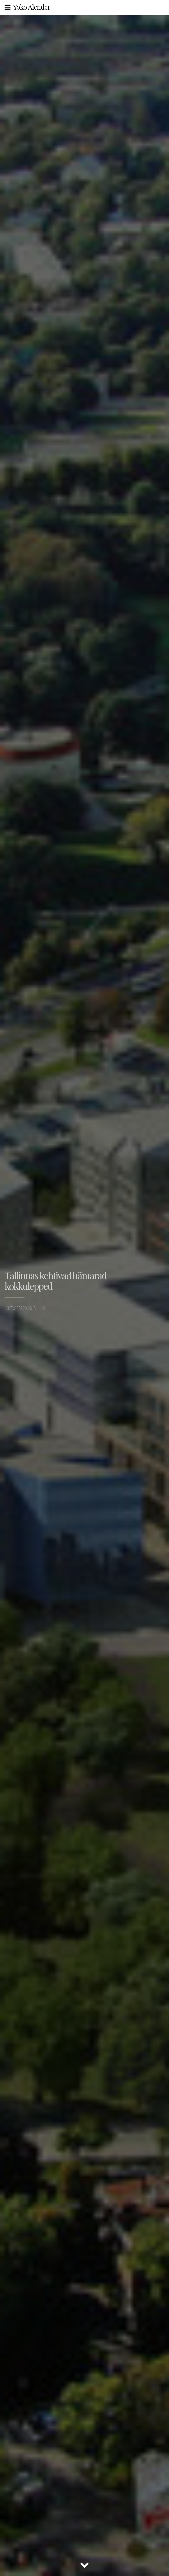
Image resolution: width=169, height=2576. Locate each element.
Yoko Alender (31, 6)
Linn (42, 1307)
